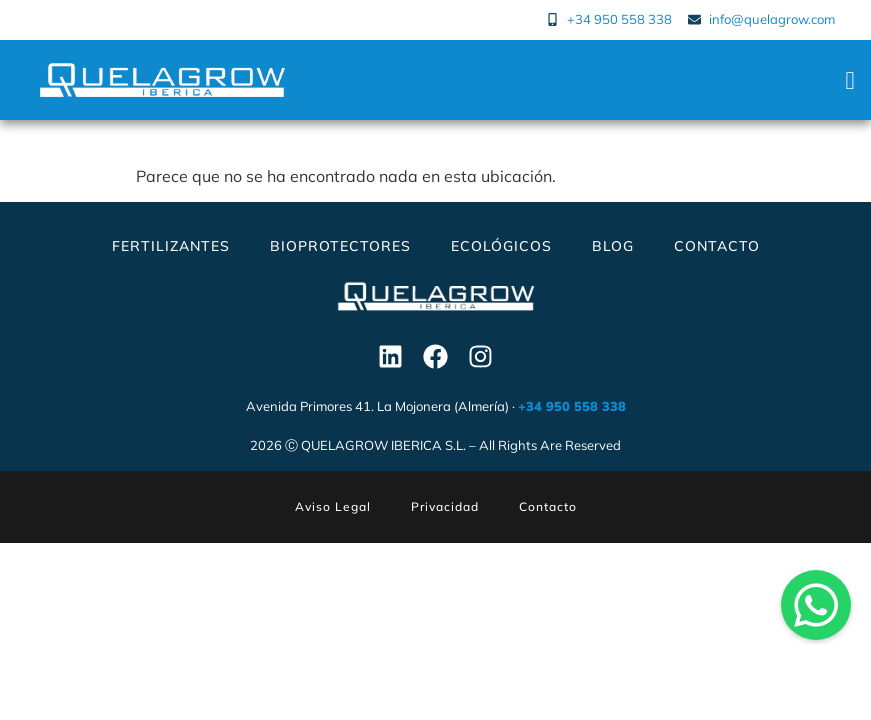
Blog (613, 246)
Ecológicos (501, 246)
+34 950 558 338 (572, 406)
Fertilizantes (171, 246)
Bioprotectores (340, 246)
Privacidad (445, 506)
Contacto (717, 246)
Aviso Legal (333, 506)
